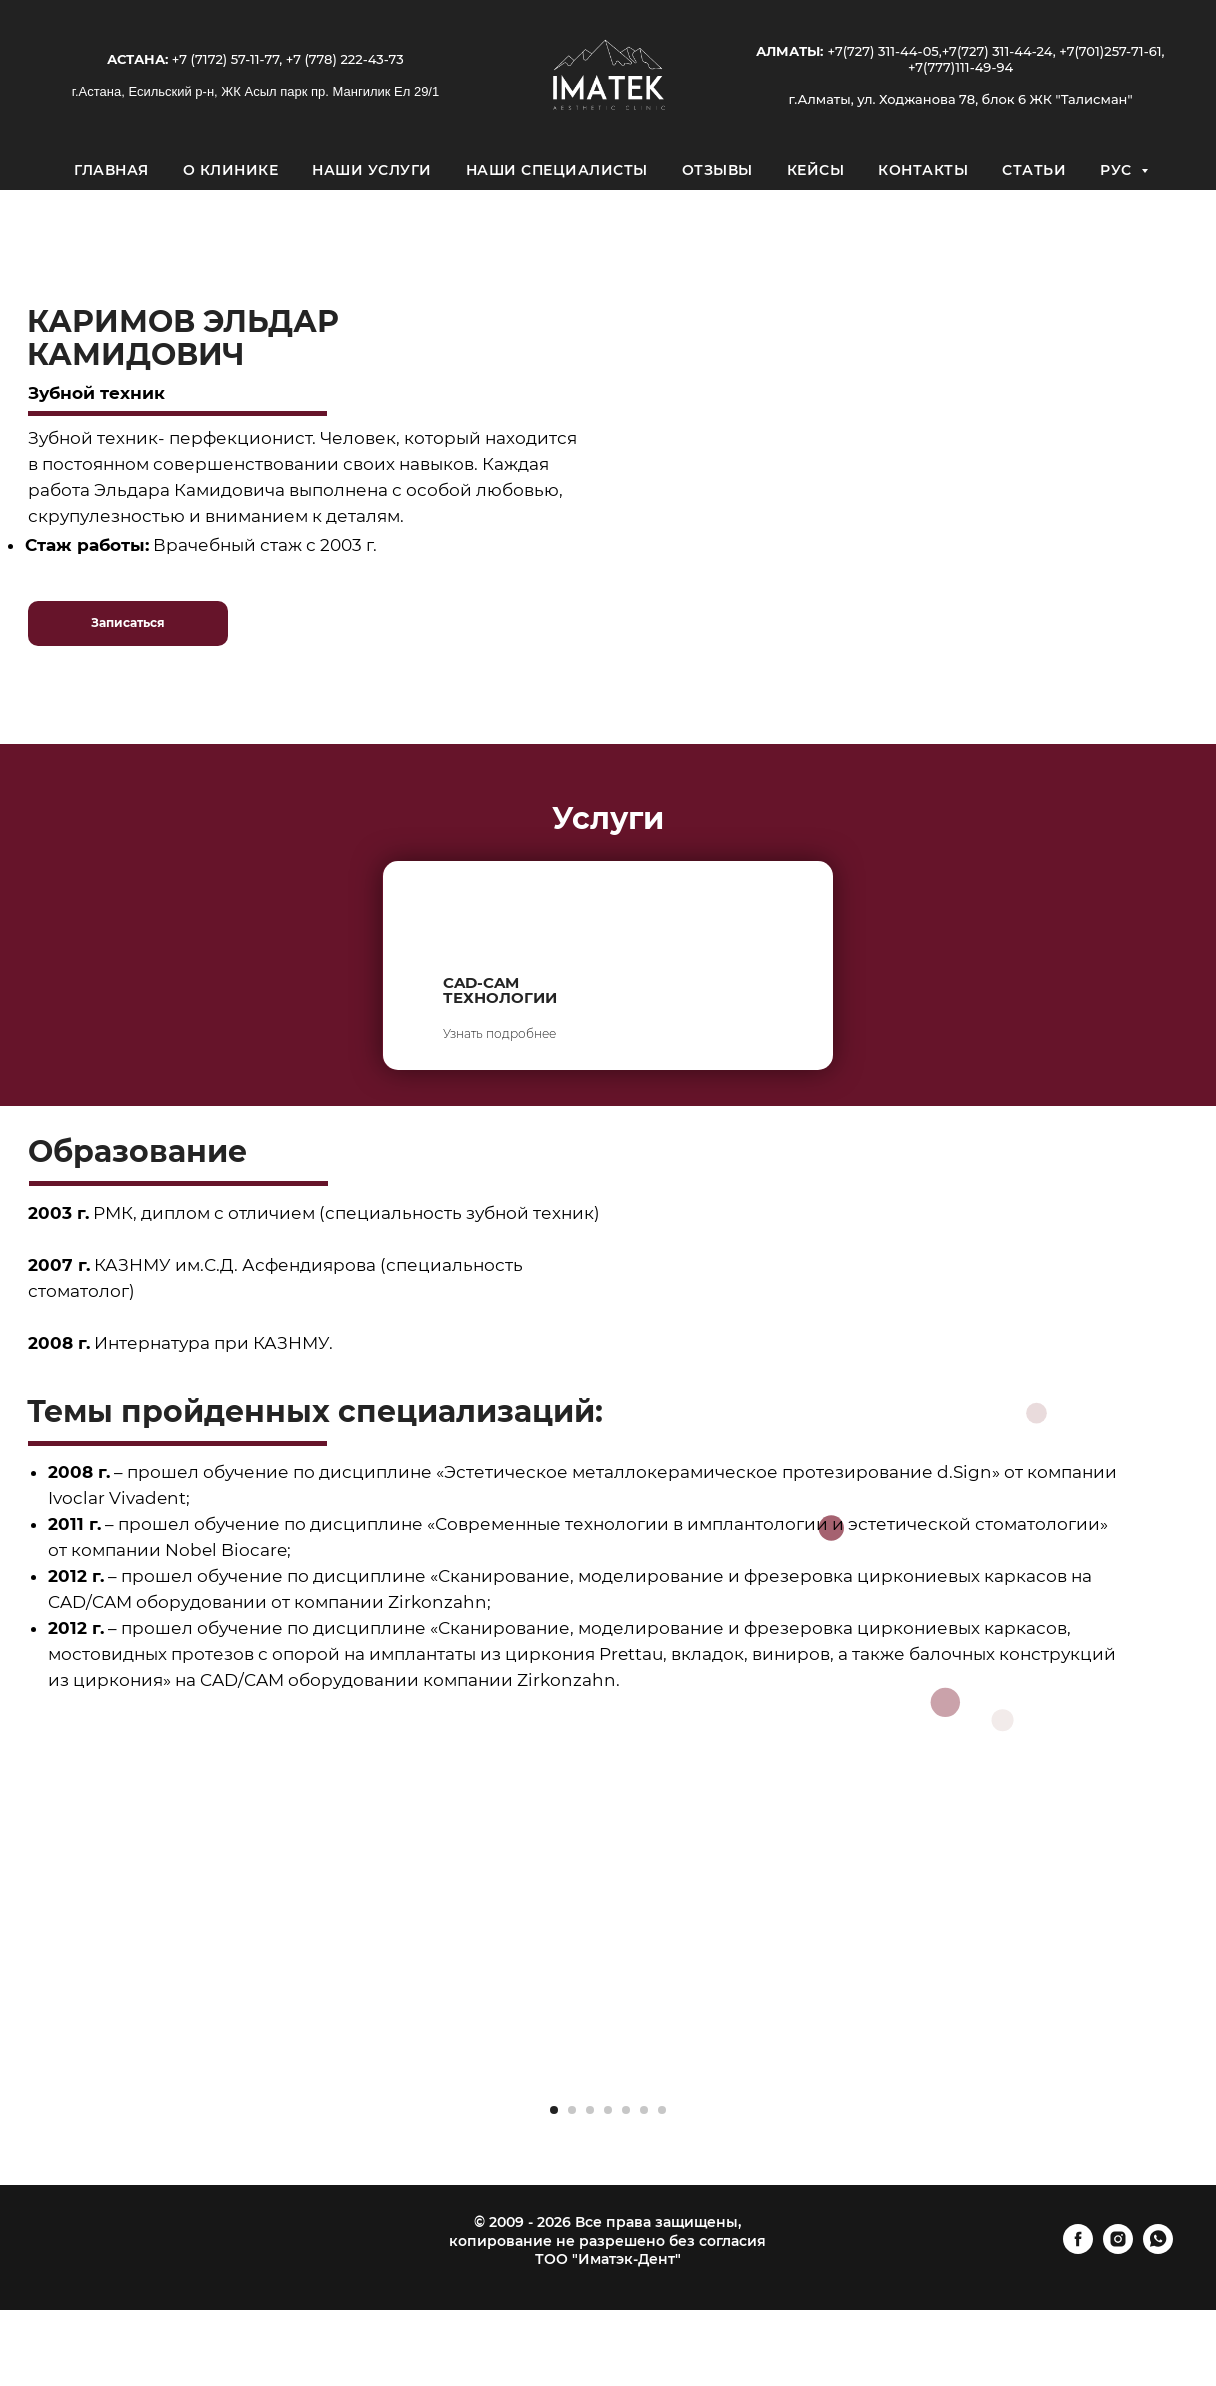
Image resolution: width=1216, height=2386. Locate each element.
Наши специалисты (557, 170)
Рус (1118, 170)
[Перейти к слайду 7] (662, 2110)
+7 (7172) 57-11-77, (225, 59)
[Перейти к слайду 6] (644, 2110)
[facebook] (1078, 2248)
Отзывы (717, 170)
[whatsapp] (1158, 2248)
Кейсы (816, 170)
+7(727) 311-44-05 (882, 51)
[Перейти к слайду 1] (554, 2110)
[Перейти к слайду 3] (590, 2110)
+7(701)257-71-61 (1110, 51)
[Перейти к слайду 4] (608, 2110)
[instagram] (1118, 2248)
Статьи (1034, 170)
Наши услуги (372, 170)
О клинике (231, 170)
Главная (111, 170)
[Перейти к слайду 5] (626, 2110)
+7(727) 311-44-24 (997, 51)
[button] (128, 623)
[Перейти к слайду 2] (572, 2110)
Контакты (923, 170)
